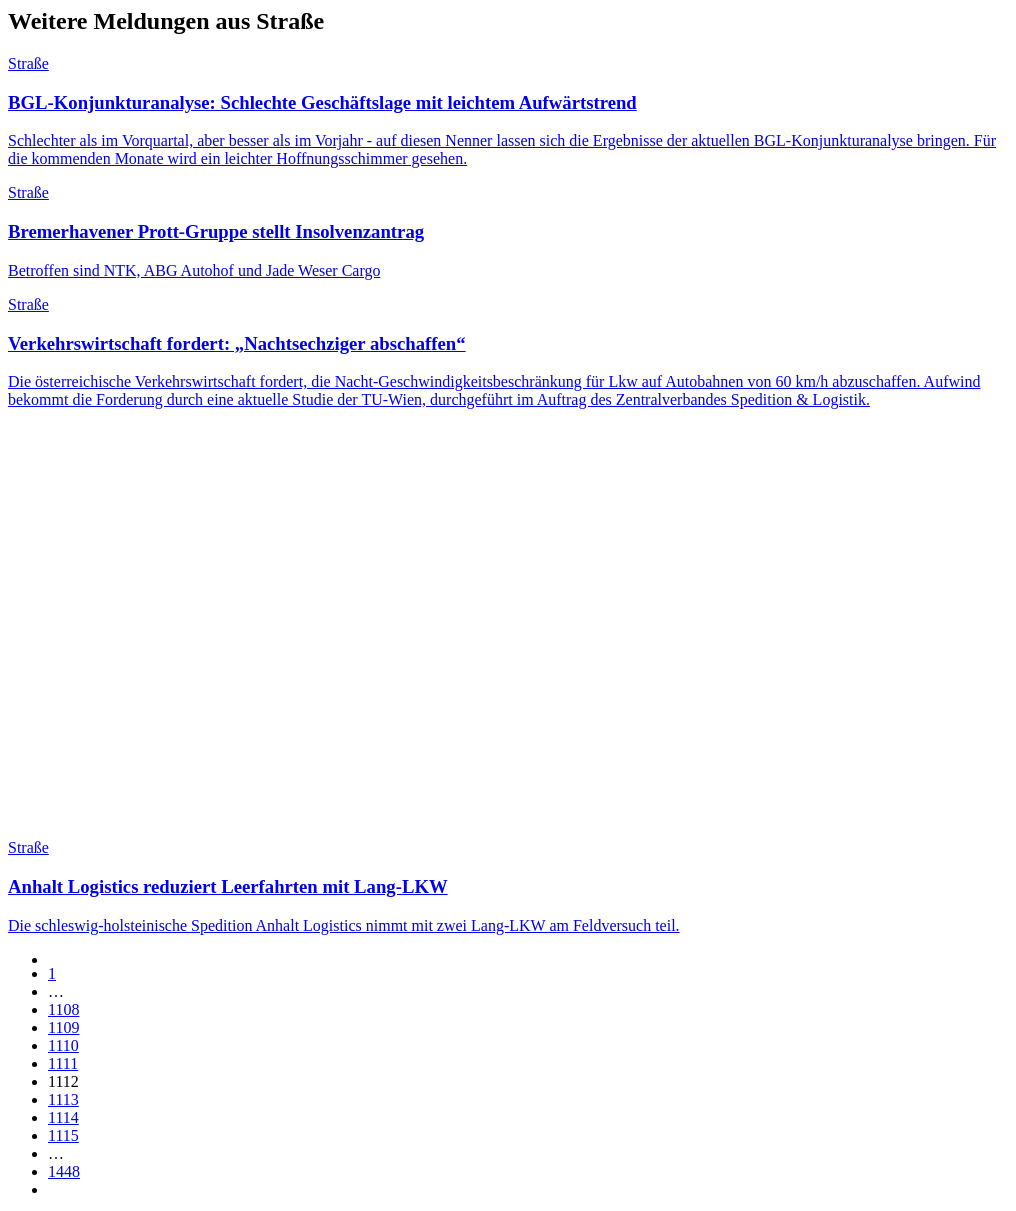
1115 (63, 1135)
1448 (64, 1171)
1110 (63, 1045)
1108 (63, 1009)
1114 (63, 1117)
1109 (63, 1027)
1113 (63, 1099)
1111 (63, 1063)
